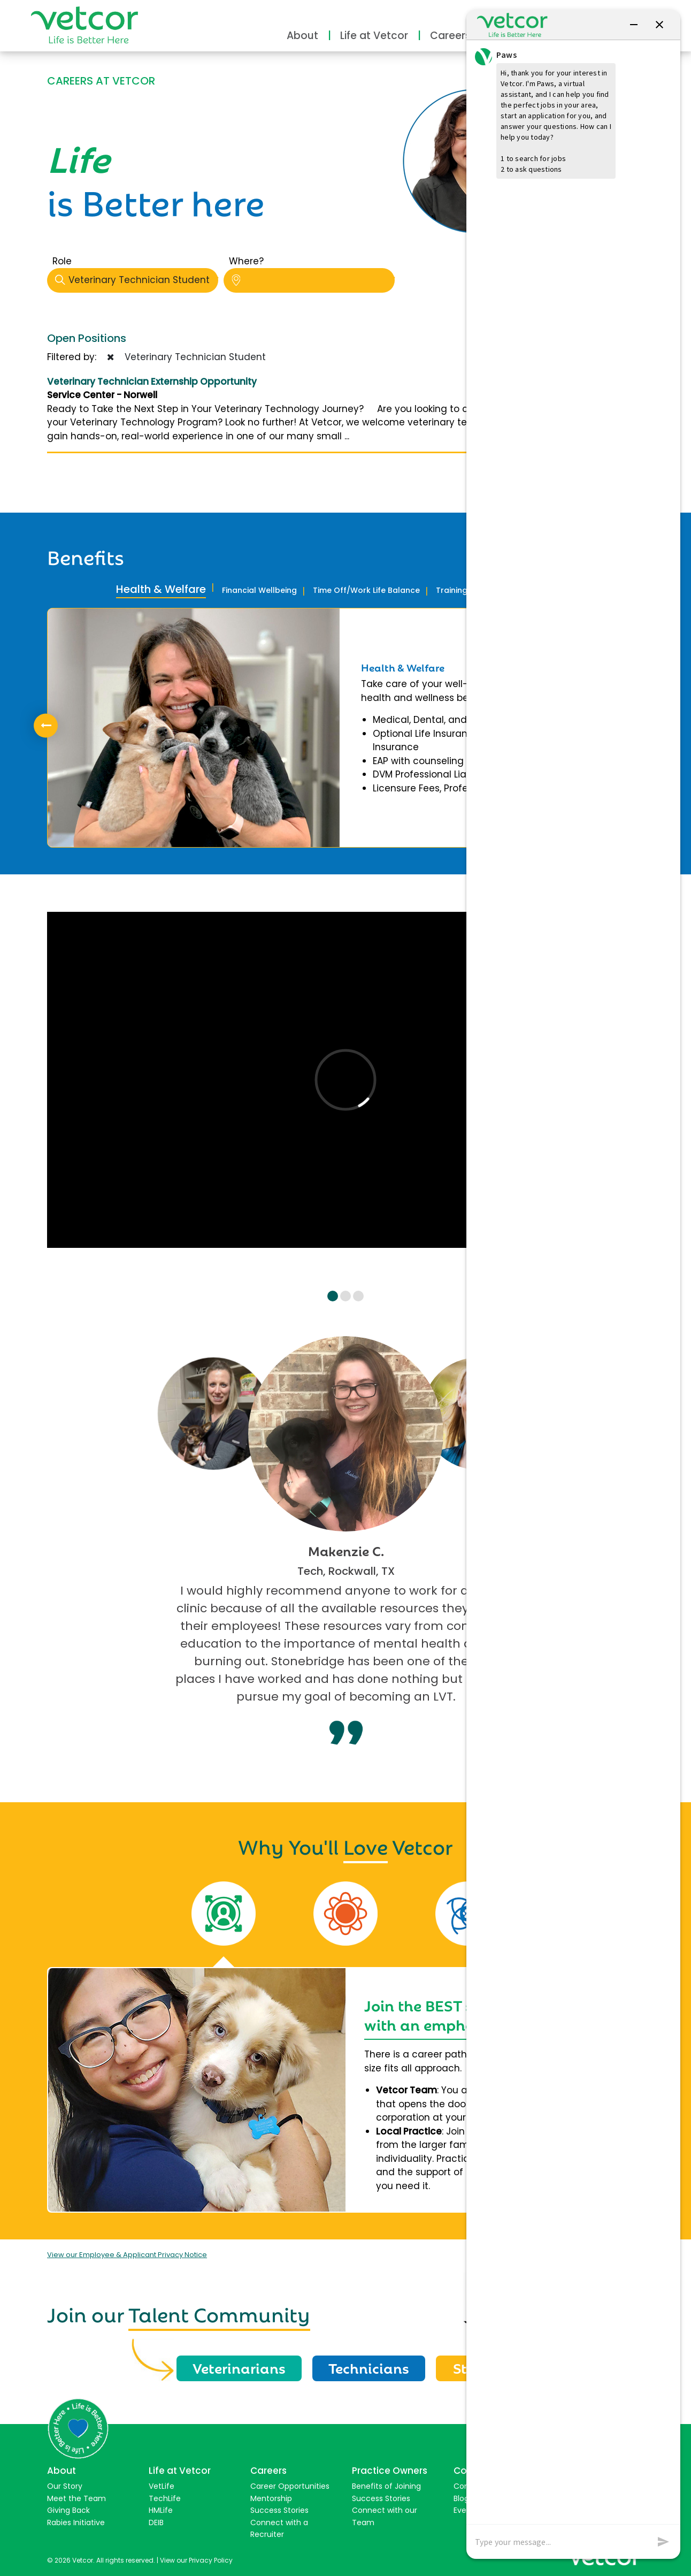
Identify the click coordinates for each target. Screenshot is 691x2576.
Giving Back (68, 2510)
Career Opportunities (289, 2486)
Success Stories (279, 2510)
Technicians (368, 2367)
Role (62, 261)
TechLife (165, 2498)
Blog (461, 2498)
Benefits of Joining (386, 2486)
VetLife (161, 2486)
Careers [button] (450, 35)
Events (466, 2510)
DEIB (156, 2522)
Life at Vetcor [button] (374, 35)
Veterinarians (239, 2367)
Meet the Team (76, 2498)
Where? (246, 261)
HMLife (161, 2510)
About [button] (302, 35)
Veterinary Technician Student (136, 279)
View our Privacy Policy (196, 2560)
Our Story (64, 2486)
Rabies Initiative (76, 2522)
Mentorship (271, 2498)
